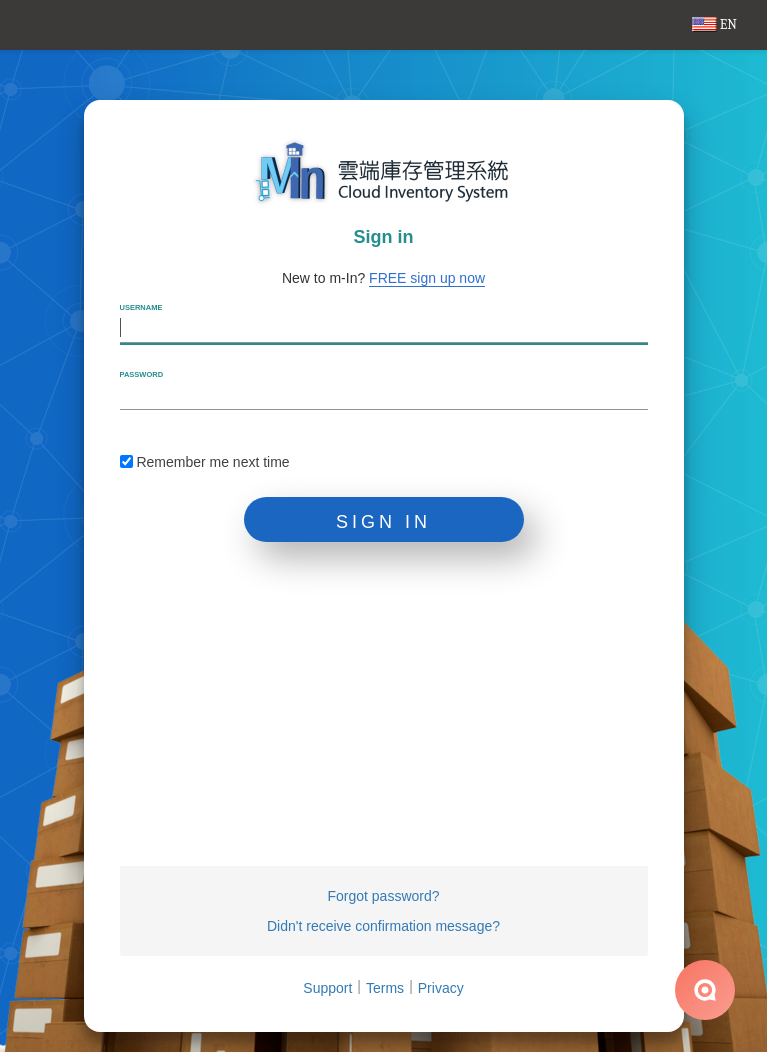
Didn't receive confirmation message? (383, 926)
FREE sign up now (427, 278)
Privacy (441, 988)
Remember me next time (205, 462)
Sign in (383, 522)
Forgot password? (383, 896)
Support (327, 988)
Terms (385, 988)
